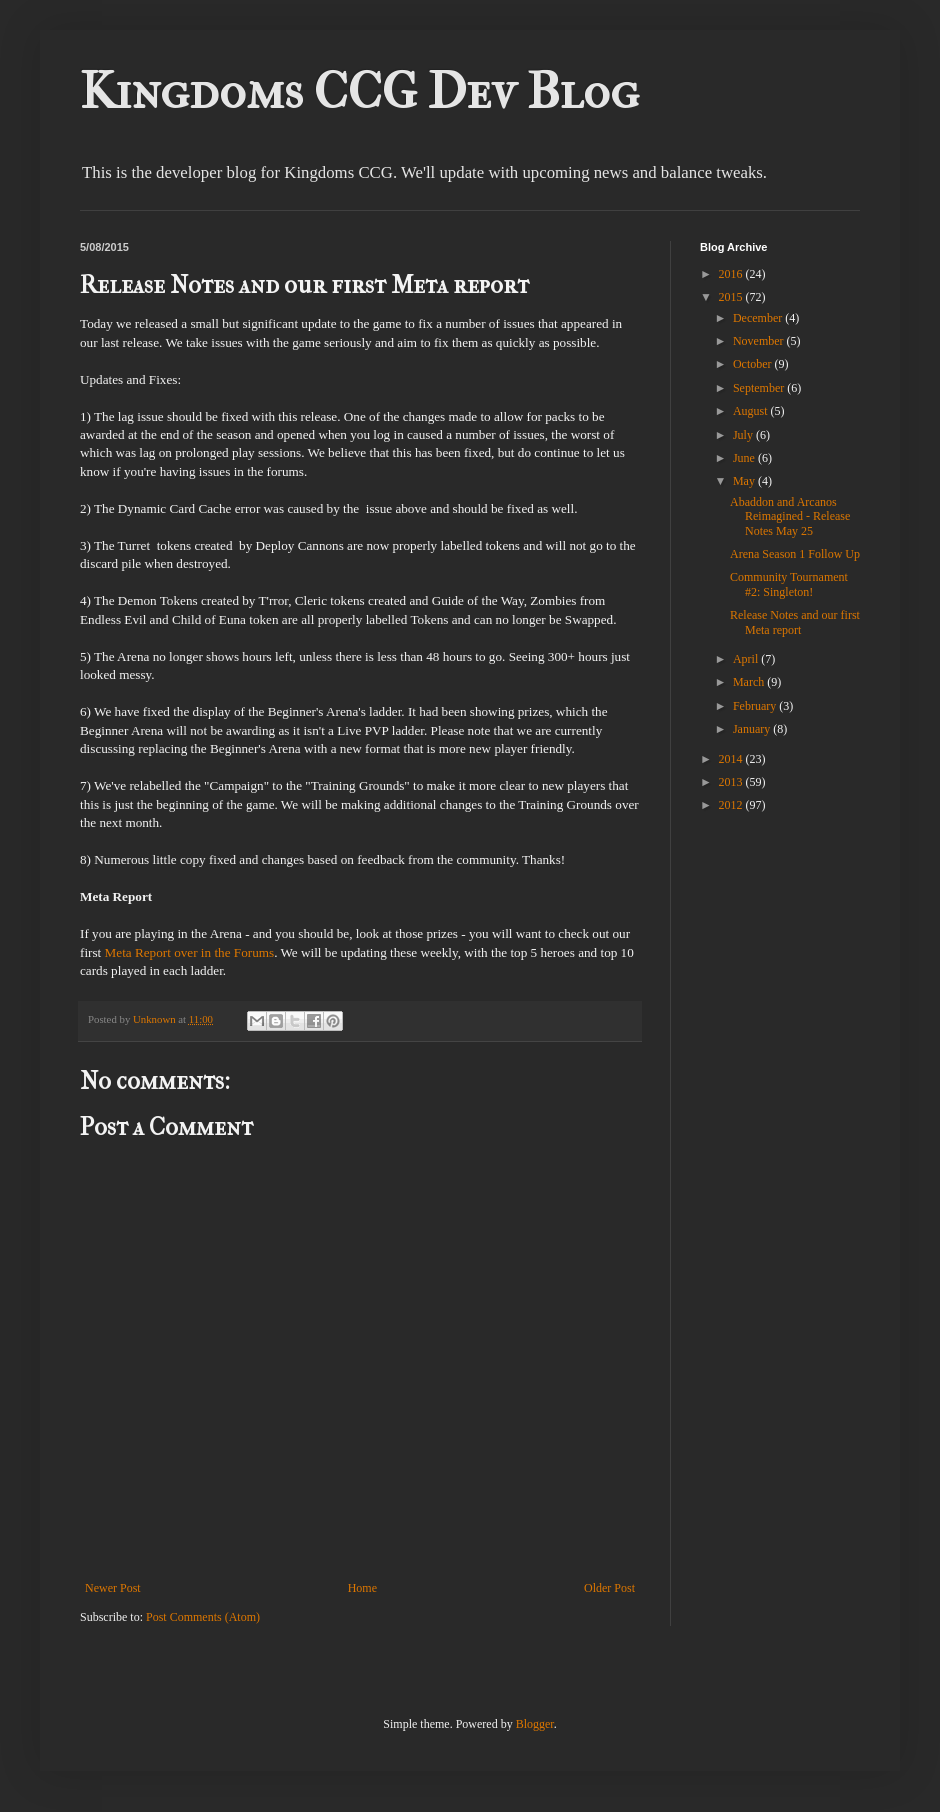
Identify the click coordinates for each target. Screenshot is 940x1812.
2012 (732, 805)
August (752, 411)
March (750, 682)
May (745, 481)
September (760, 388)
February (756, 706)
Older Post (609, 1588)
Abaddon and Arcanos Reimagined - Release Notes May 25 (790, 516)
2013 (732, 782)
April (747, 659)
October (754, 364)
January (753, 729)
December (759, 318)
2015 (732, 297)
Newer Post (113, 1588)
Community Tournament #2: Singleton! (789, 584)
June (745, 458)
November (760, 341)
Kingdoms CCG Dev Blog (359, 91)
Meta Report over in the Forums (190, 952)
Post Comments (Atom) (203, 1617)
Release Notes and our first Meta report (795, 622)
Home (362, 1588)
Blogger (535, 1724)
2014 (732, 759)
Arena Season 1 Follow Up (795, 554)
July (744, 435)
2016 (732, 274)
